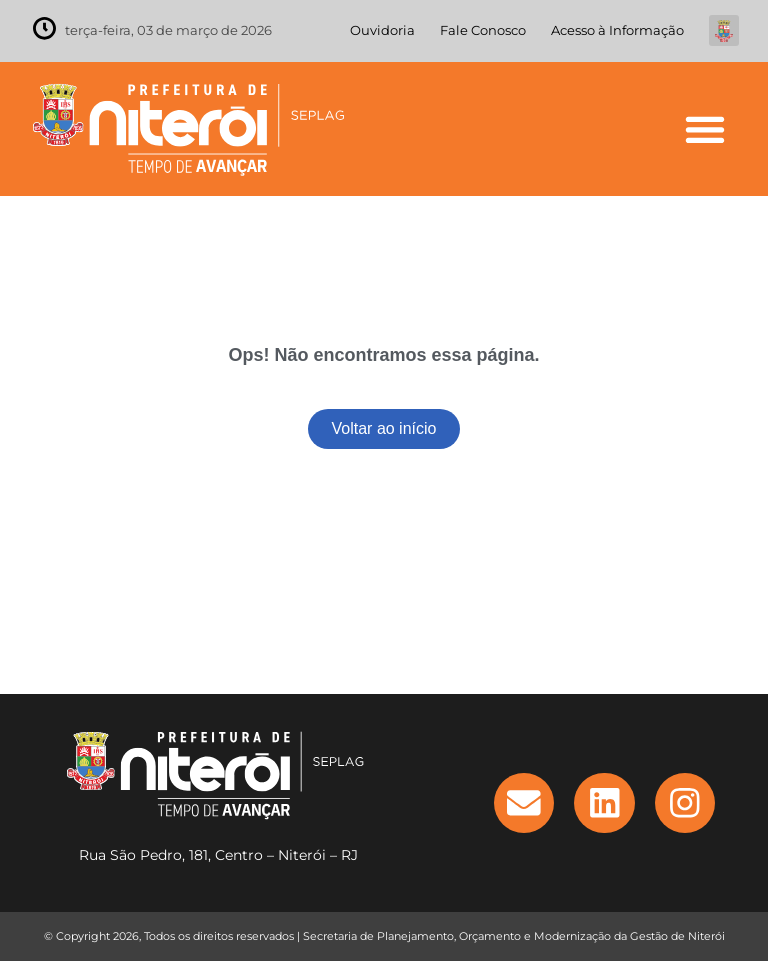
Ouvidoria (382, 30)
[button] (704, 128)
